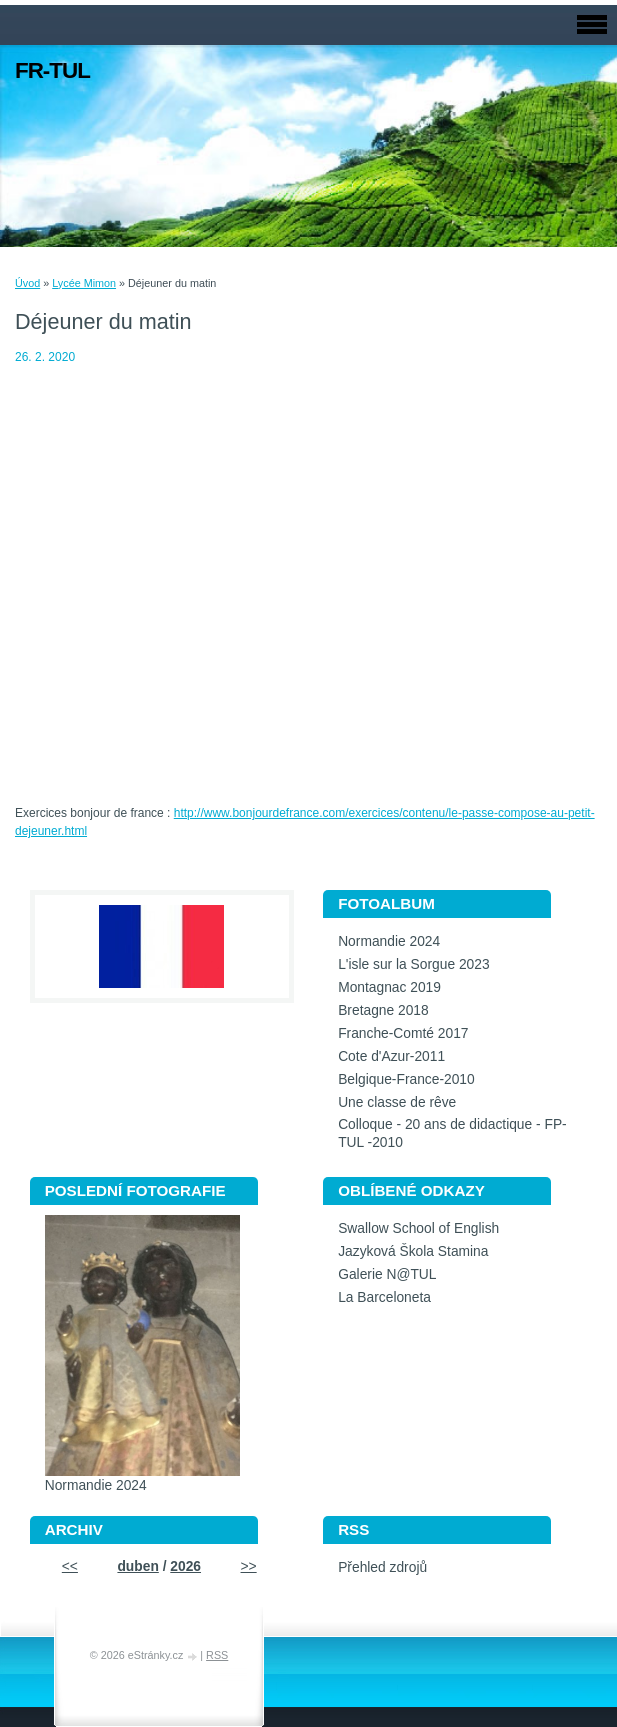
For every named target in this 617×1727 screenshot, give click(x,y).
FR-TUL (52, 70)
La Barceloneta (384, 1297)
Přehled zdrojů (382, 1567)
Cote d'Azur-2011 (391, 1056)
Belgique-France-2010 (406, 1079)
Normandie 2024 (389, 941)
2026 (185, 1566)
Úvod (27, 283)
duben (137, 1566)
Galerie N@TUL (387, 1274)
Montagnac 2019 (389, 987)
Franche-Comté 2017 (403, 1033)
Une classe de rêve (397, 1102)
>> (249, 1566)
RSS (217, 1655)
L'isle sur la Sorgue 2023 (413, 964)
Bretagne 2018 (383, 1010)
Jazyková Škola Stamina (413, 1251)
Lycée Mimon (84, 283)
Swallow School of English (418, 1228)
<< (70, 1566)
